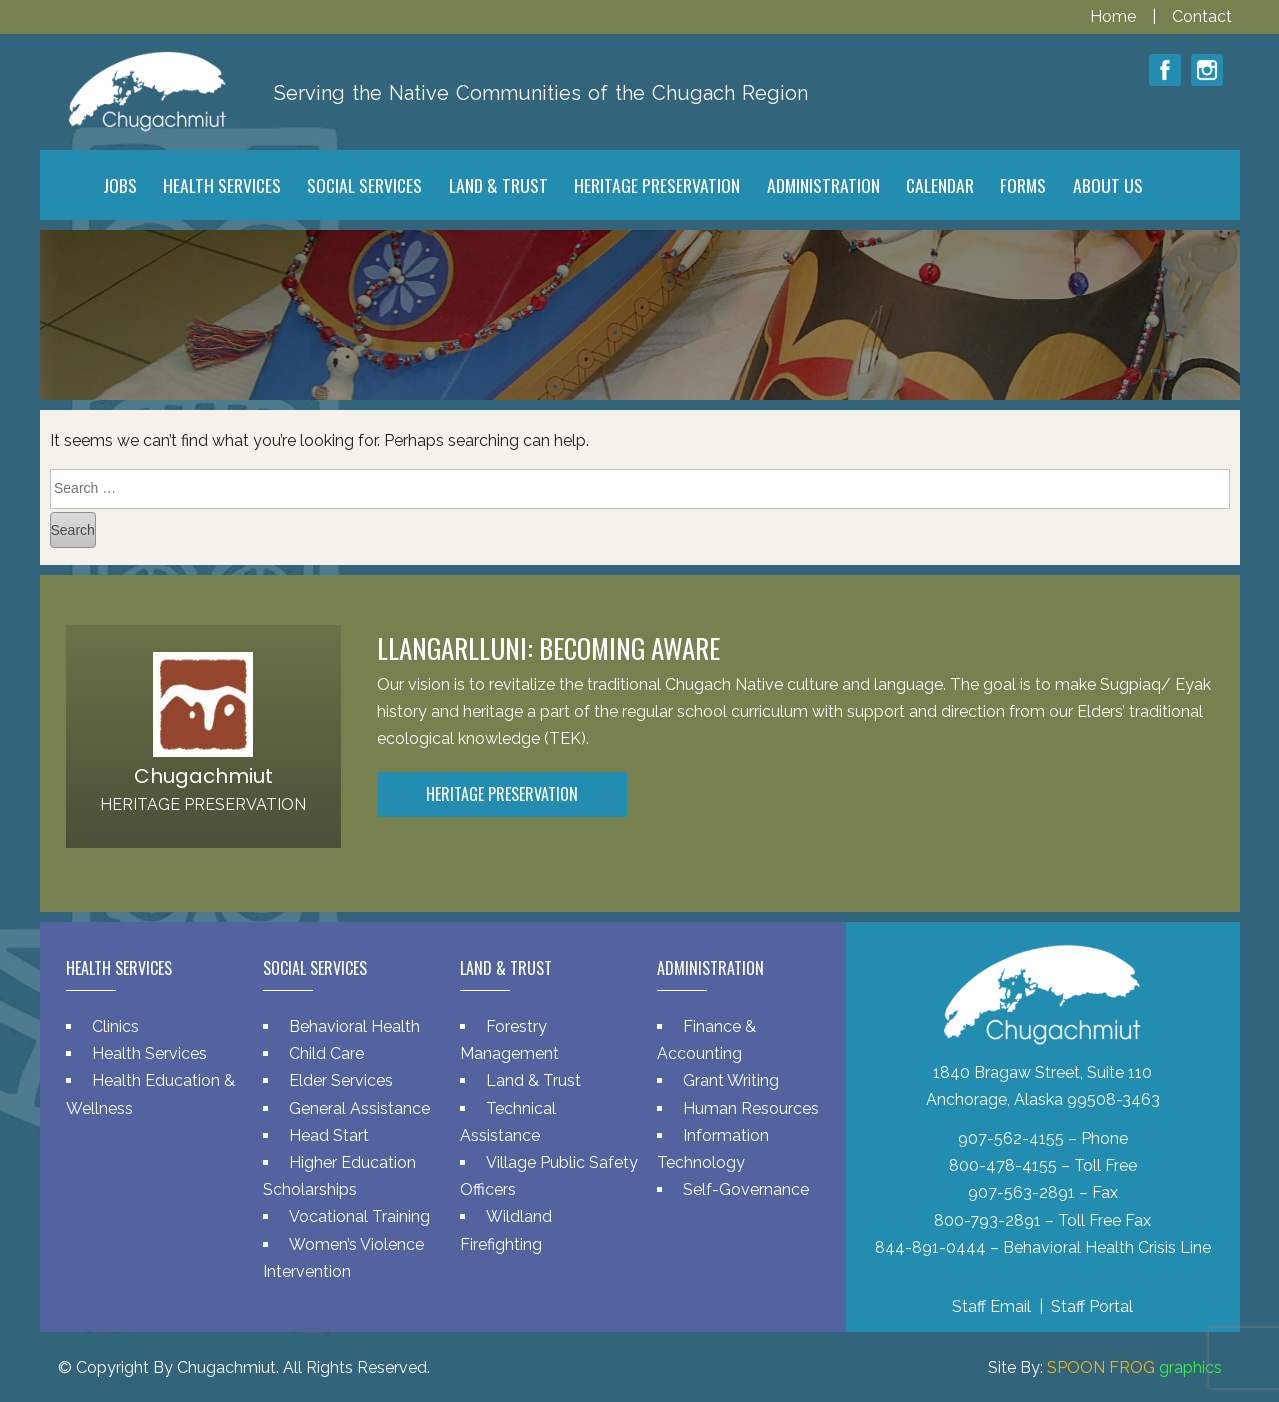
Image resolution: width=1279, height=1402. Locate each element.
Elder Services (341, 1080)
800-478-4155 (1003, 1165)
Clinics (115, 1026)
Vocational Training (359, 1216)
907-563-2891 (1021, 1192)
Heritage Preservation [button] (502, 794)
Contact (1202, 16)
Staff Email (991, 1306)
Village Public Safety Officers (549, 1176)
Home (1115, 16)
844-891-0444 (930, 1247)
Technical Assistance (508, 1122)
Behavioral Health (354, 1026)
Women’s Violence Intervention (343, 1258)
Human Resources (751, 1108)
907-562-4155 (1011, 1138)
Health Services (149, 1053)
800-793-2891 (987, 1220)
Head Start (329, 1135)
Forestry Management (509, 1040)
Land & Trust (533, 1080)
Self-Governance (746, 1189)
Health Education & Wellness (150, 1094)
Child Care (326, 1053)
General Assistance (359, 1108)
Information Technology (713, 1149)
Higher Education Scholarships (339, 1176)
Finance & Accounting (706, 1040)
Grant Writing (731, 1080)
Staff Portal (1092, 1306)
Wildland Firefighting (506, 1230)
